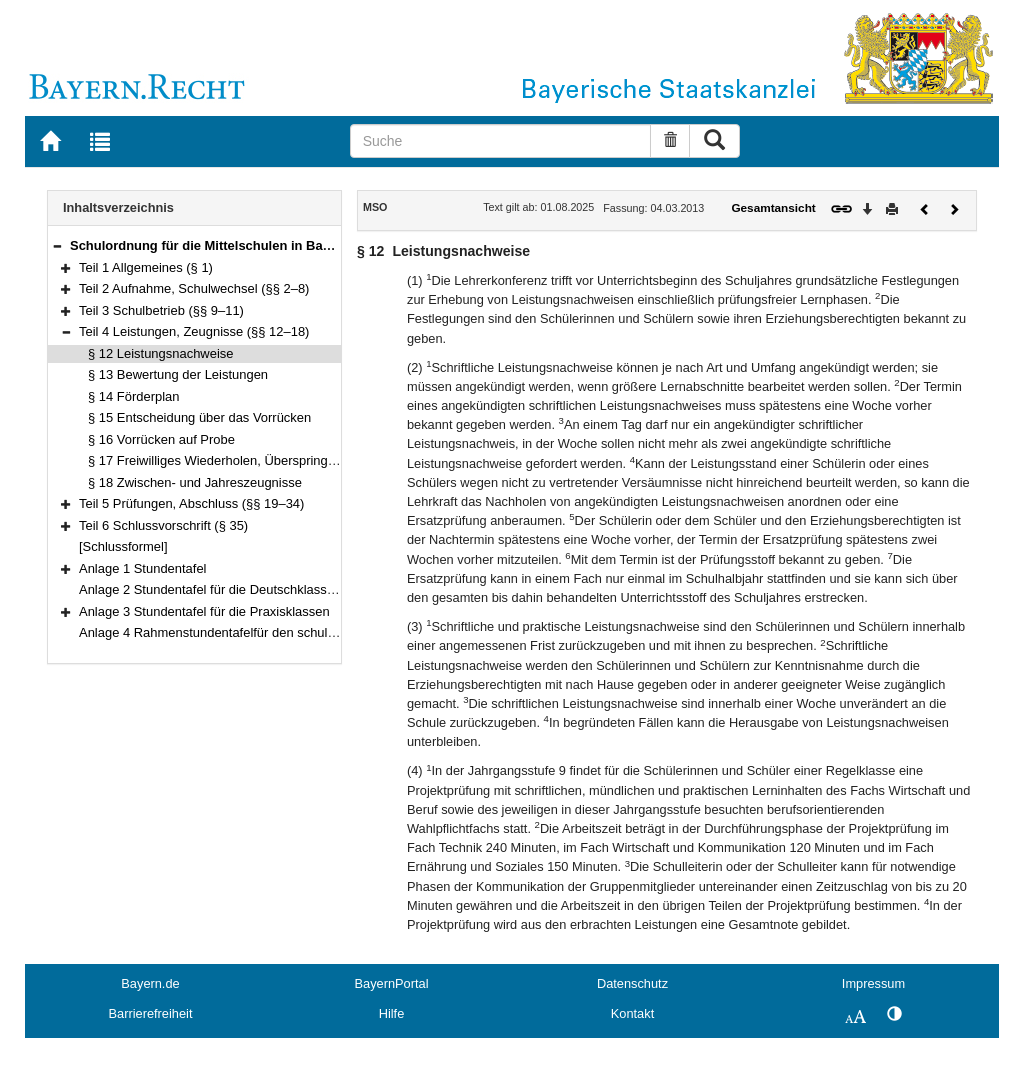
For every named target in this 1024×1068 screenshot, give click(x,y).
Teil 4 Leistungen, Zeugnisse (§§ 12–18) (194, 331)
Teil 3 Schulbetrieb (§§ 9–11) (161, 310)
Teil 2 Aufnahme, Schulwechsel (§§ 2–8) (194, 288)
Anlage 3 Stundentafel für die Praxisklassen (204, 611)
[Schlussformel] (123, 546)
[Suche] (501, 141)
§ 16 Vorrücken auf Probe (161, 439)
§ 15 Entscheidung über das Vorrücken (199, 417)
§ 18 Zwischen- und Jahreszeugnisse (195, 482)
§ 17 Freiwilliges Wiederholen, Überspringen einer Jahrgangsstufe (277, 460)
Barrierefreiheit (151, 1013)
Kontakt (632, 1013)
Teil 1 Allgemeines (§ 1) (146, 267)
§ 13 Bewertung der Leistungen (178, 374)
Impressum (873, 983)
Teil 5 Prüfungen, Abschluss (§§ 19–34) (191, 503)
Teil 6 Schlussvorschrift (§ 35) (163, 525)
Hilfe (392, 1013)
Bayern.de (150, 983)
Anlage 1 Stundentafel (142, 568)
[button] (57, 245)
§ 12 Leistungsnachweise (160, 353)
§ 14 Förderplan (133, 396)
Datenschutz (632, 983)
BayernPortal (392, 983)
